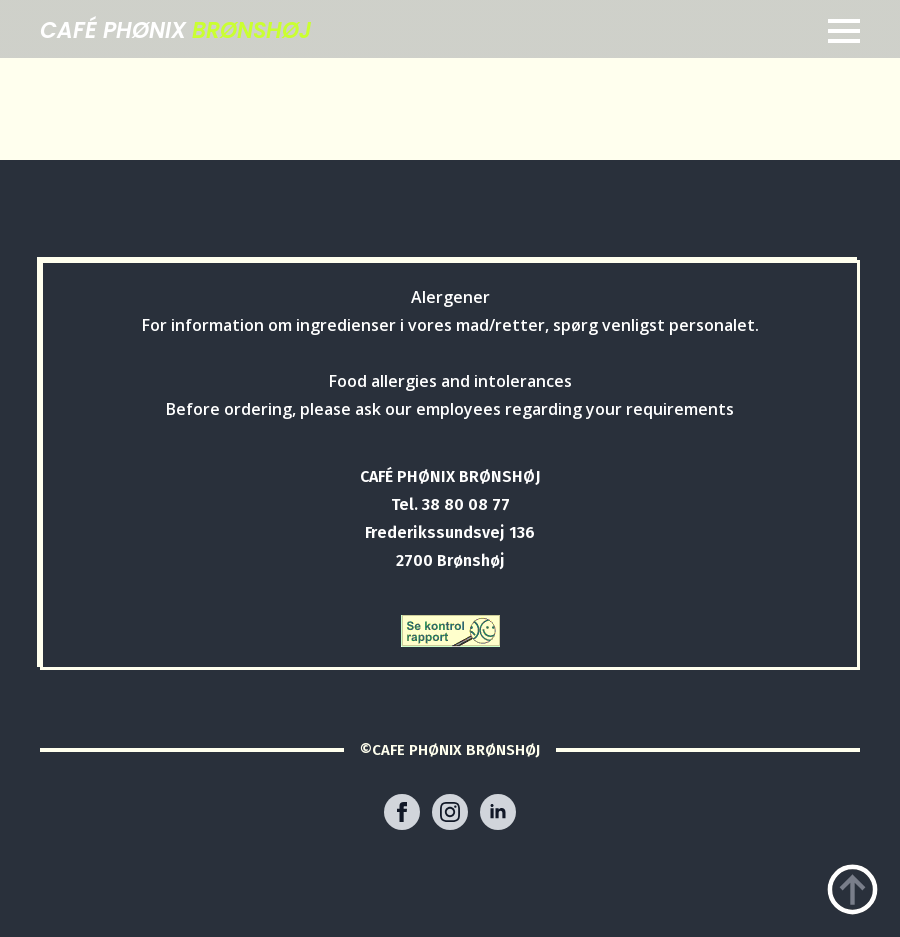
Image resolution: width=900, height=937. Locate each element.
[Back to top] (852, 889)
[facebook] (402, 812)
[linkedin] (498, 812)
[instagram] (450, 812)
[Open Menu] (844, 31)
